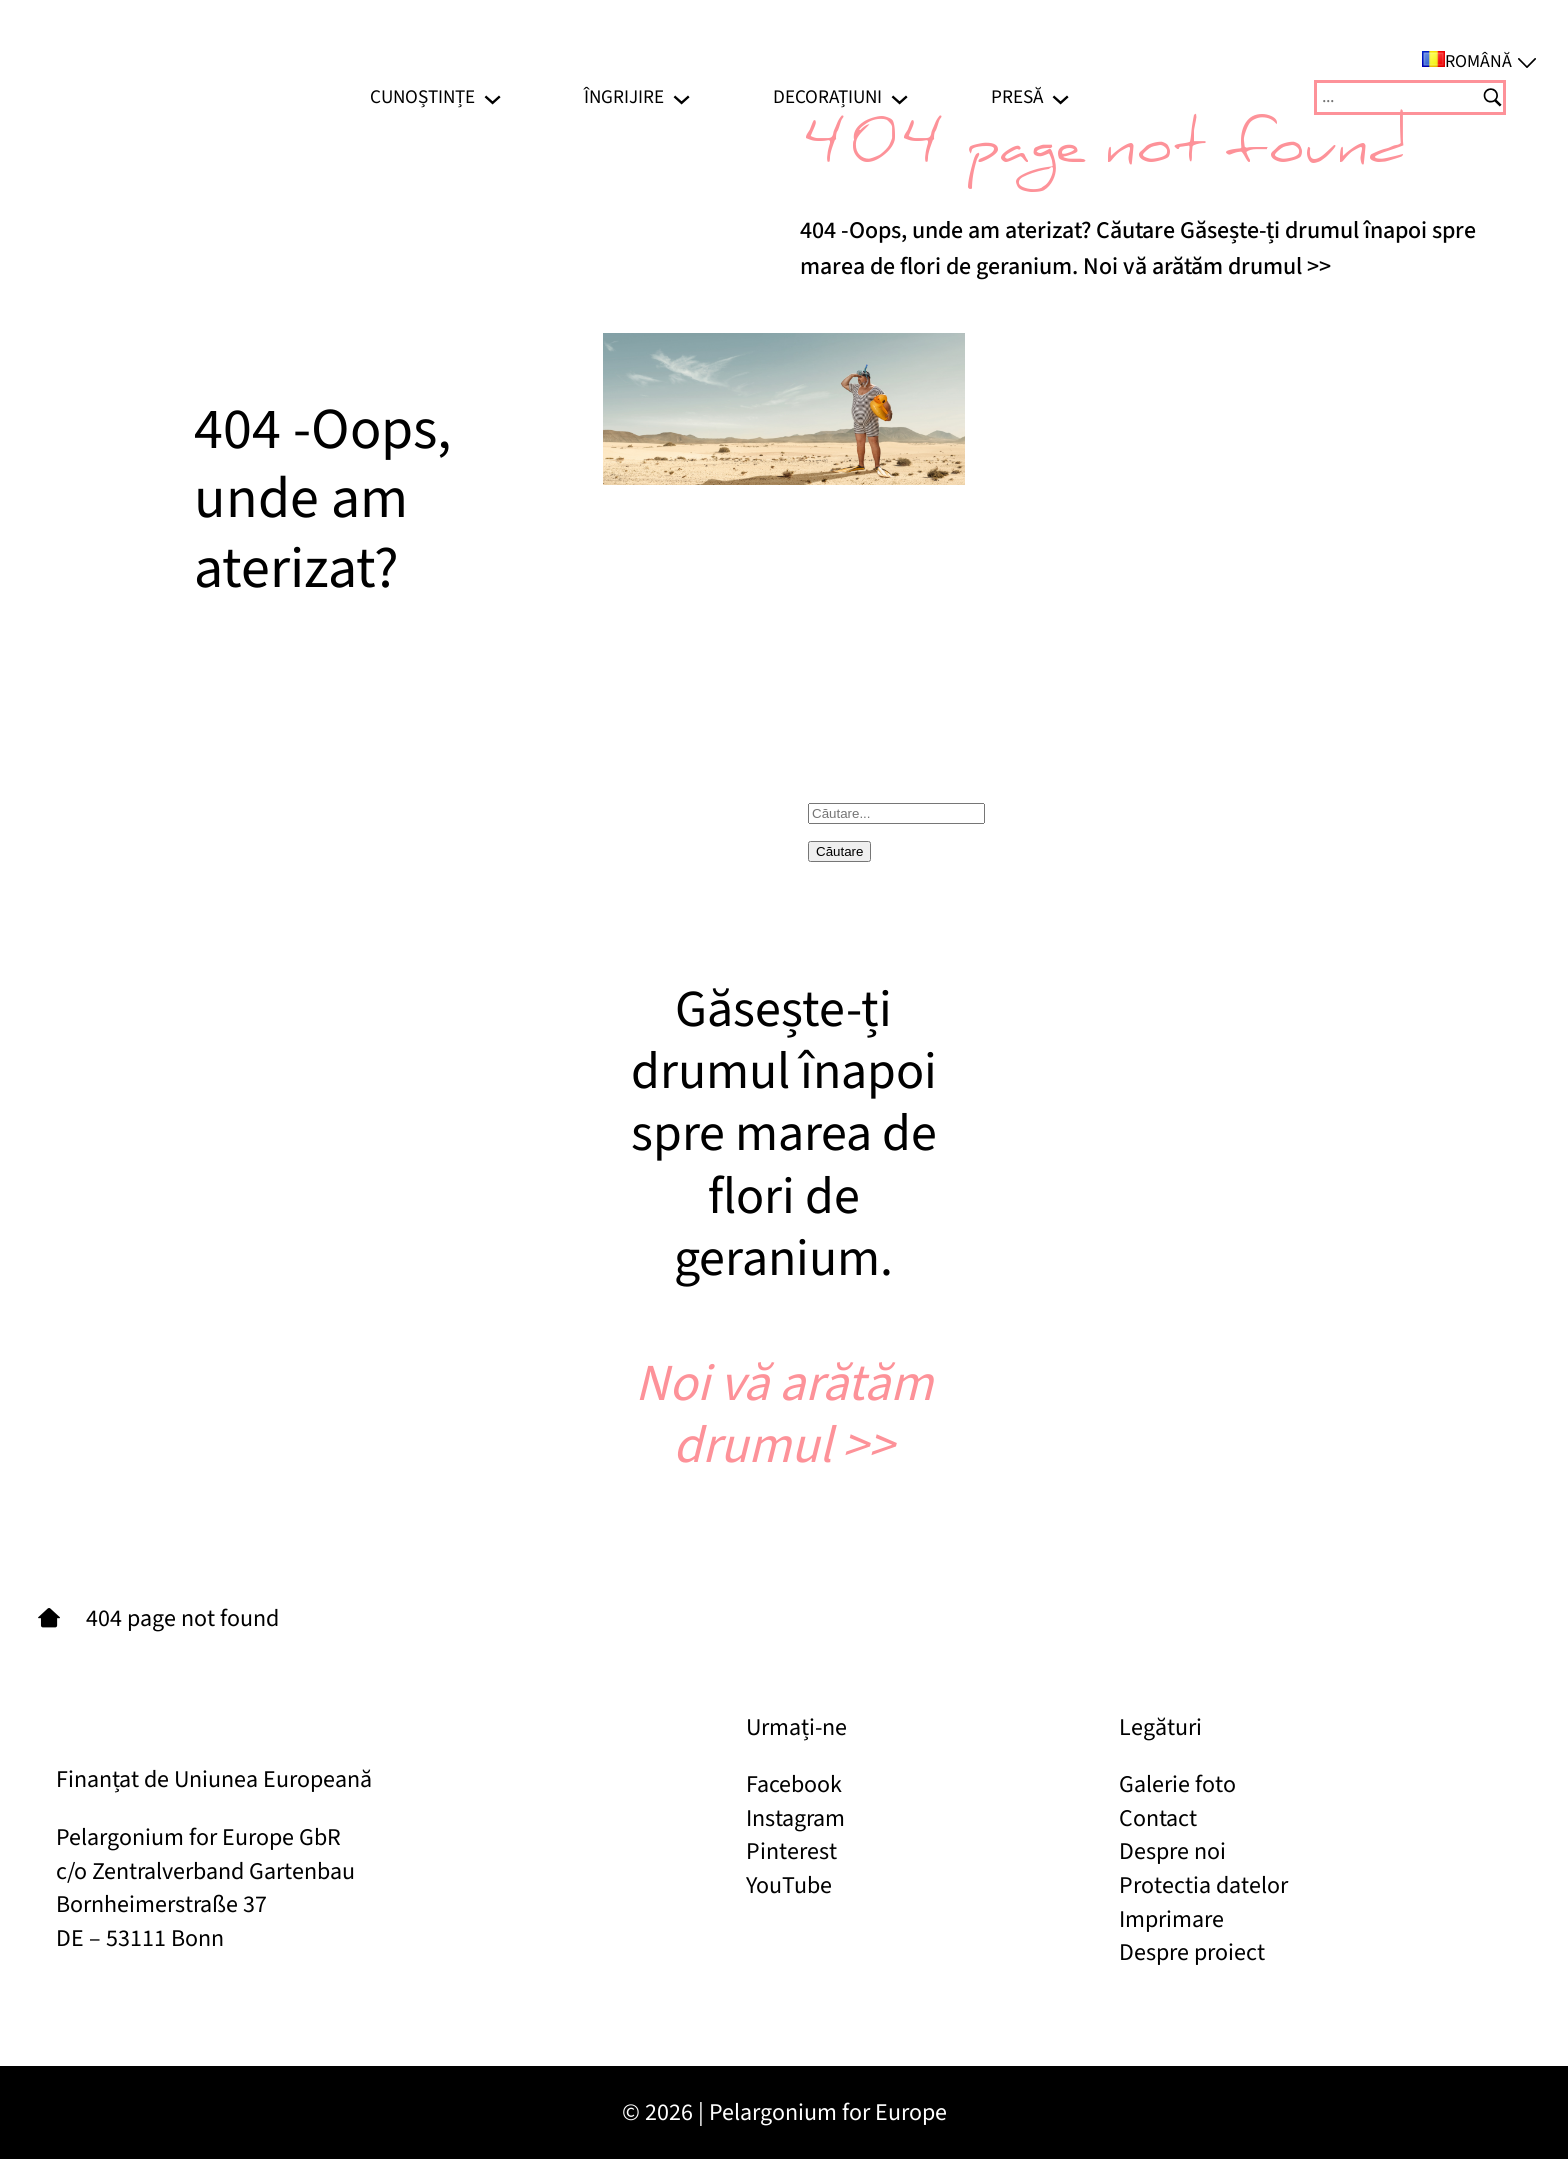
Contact (1158, 1818)
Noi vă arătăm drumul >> (784, 1415)
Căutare (839, 851)
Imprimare (1171, 1919)
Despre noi (1172, 1851)
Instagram (795, 1818)
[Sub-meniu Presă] (1060, 97)
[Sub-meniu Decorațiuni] (899, 97)
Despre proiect (1192, 1952)
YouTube (789, 1885)
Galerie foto (1177, 1784)
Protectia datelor (1203, 1885)
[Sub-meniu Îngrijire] (681, 97)
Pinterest (791, 1851)
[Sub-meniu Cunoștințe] (492, 97)
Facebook (794, 1784)
